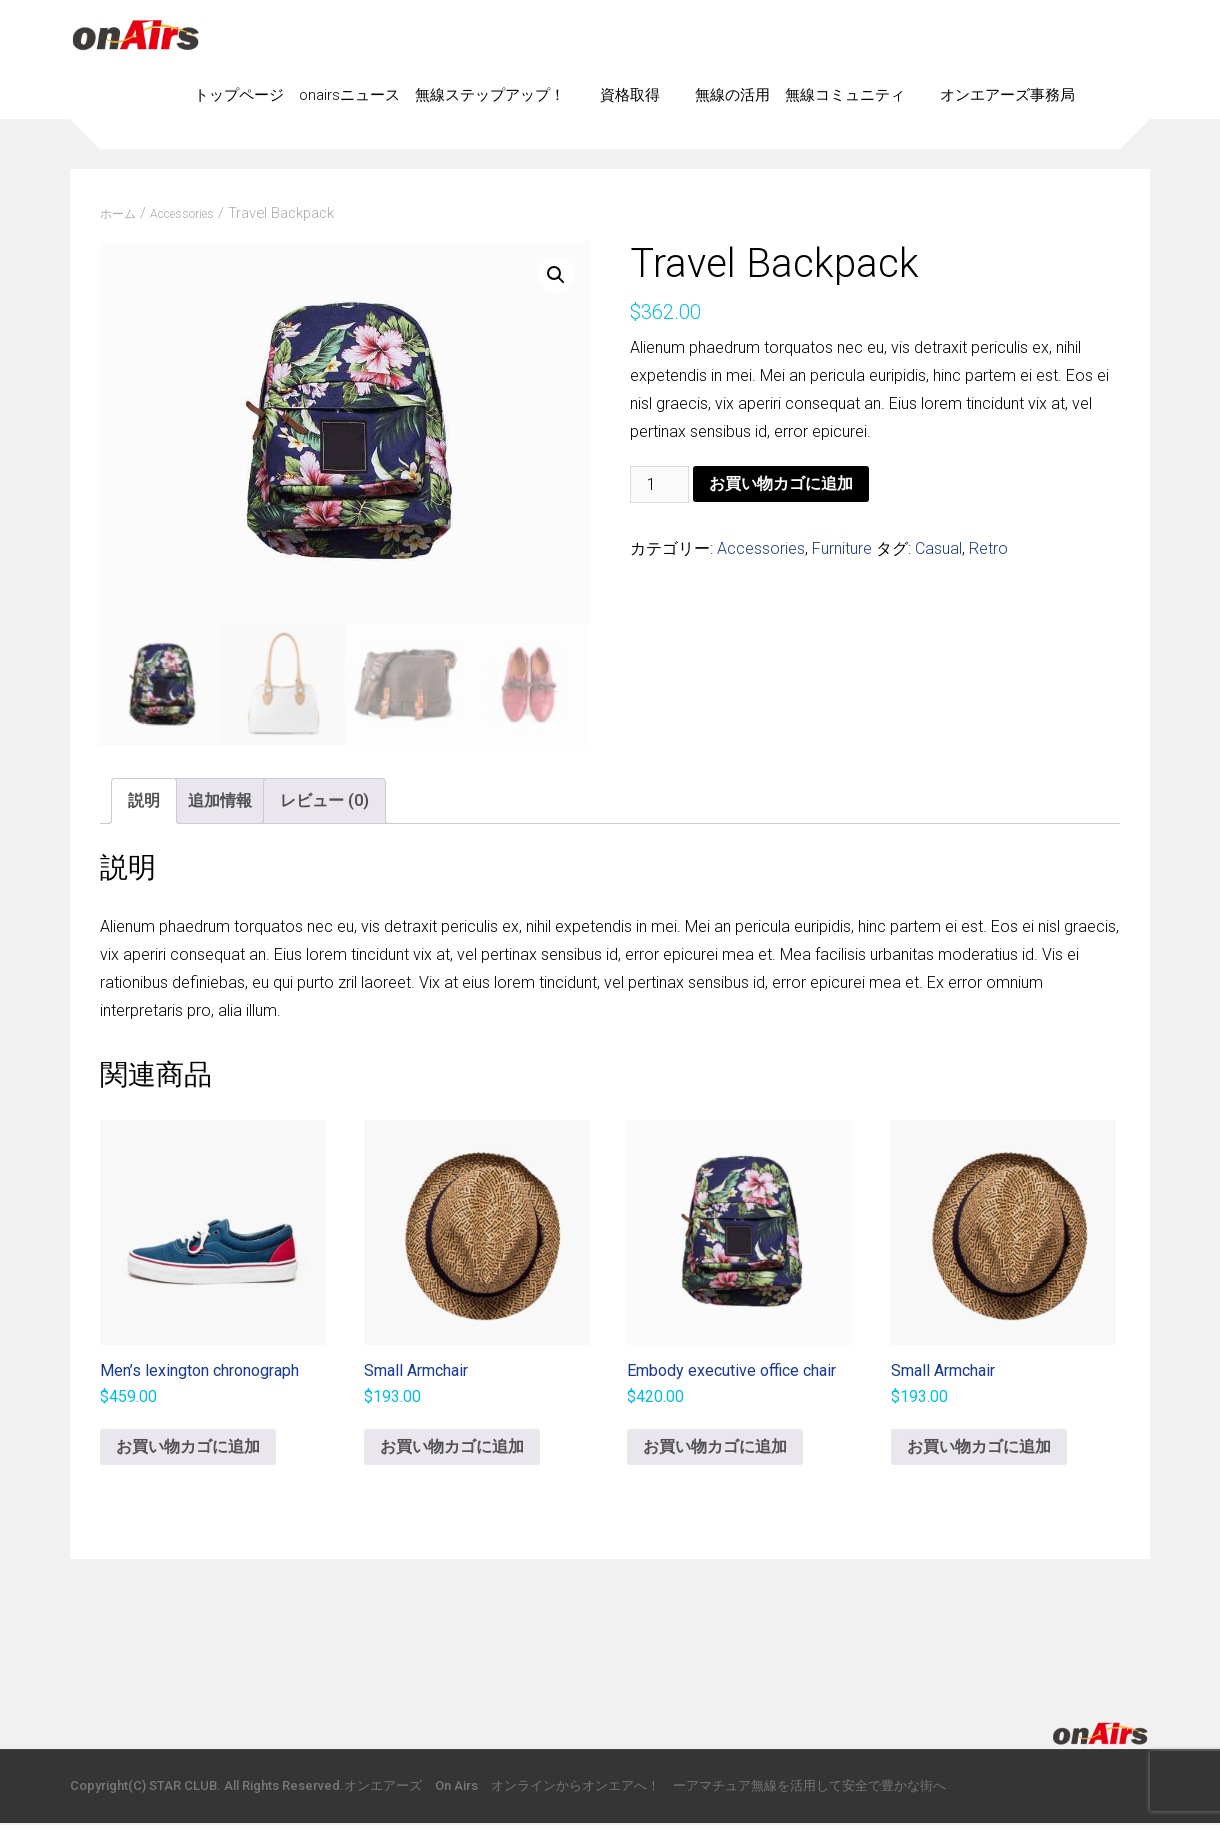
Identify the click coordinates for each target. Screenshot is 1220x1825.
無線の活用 (732, 95)
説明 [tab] (144, 802)
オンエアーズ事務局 (1007, 95)
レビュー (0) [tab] (324, 802)
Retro (988, 548)
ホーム (118, 214)
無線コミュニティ (845, 95)
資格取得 (630, 95)
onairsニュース (349, 95)
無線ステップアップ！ (490, 95)
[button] (556, 275)
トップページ (239, 95)
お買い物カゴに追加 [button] (188, 1448)
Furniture (842, 548)
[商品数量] (659, 484)
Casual (938, 548)
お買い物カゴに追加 (781, 483)
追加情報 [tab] (220, 802)
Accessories (182, 214)
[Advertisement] (610, 1625)
